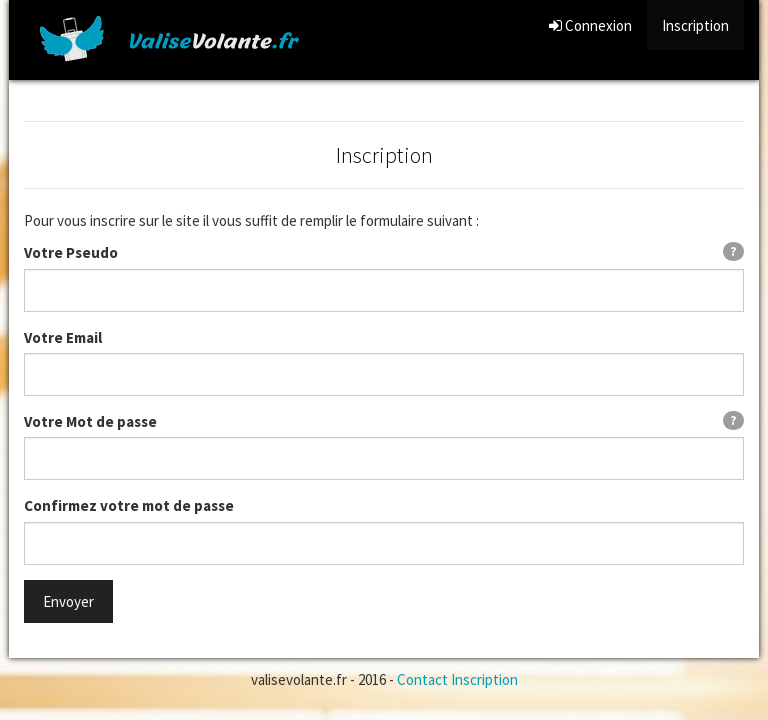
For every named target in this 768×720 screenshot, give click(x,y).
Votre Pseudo (71, 252)
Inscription (695, 25)
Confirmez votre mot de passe (129, 505)
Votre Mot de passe (90, 421)
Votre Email (63, 337)
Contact (422, 679)
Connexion (590, 25)
